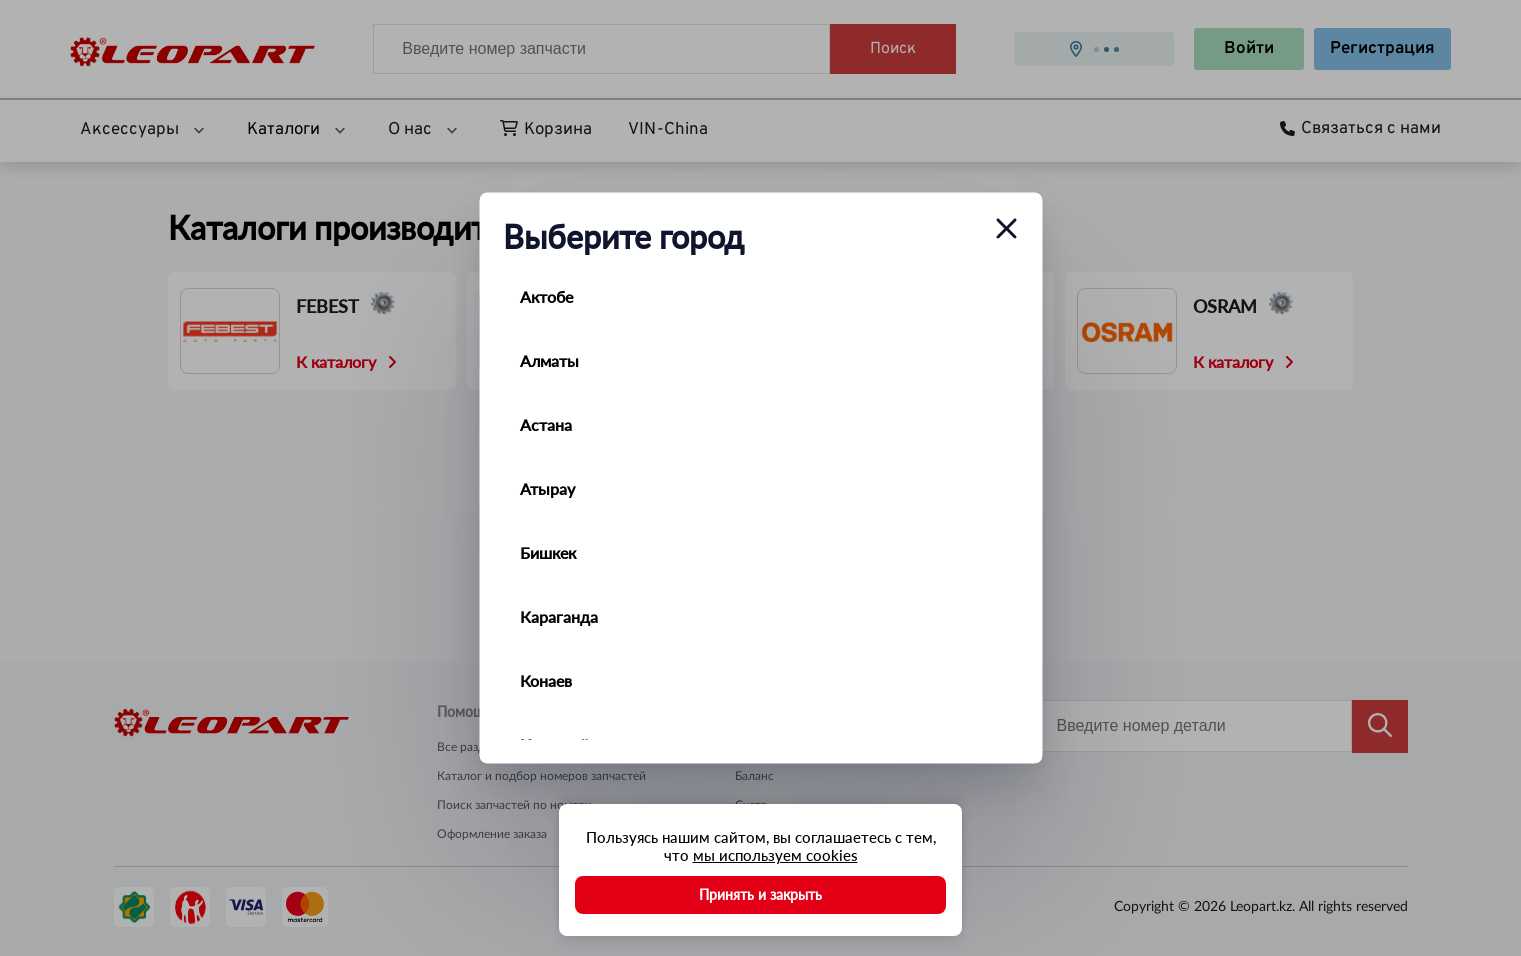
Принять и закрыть (760, 894)
